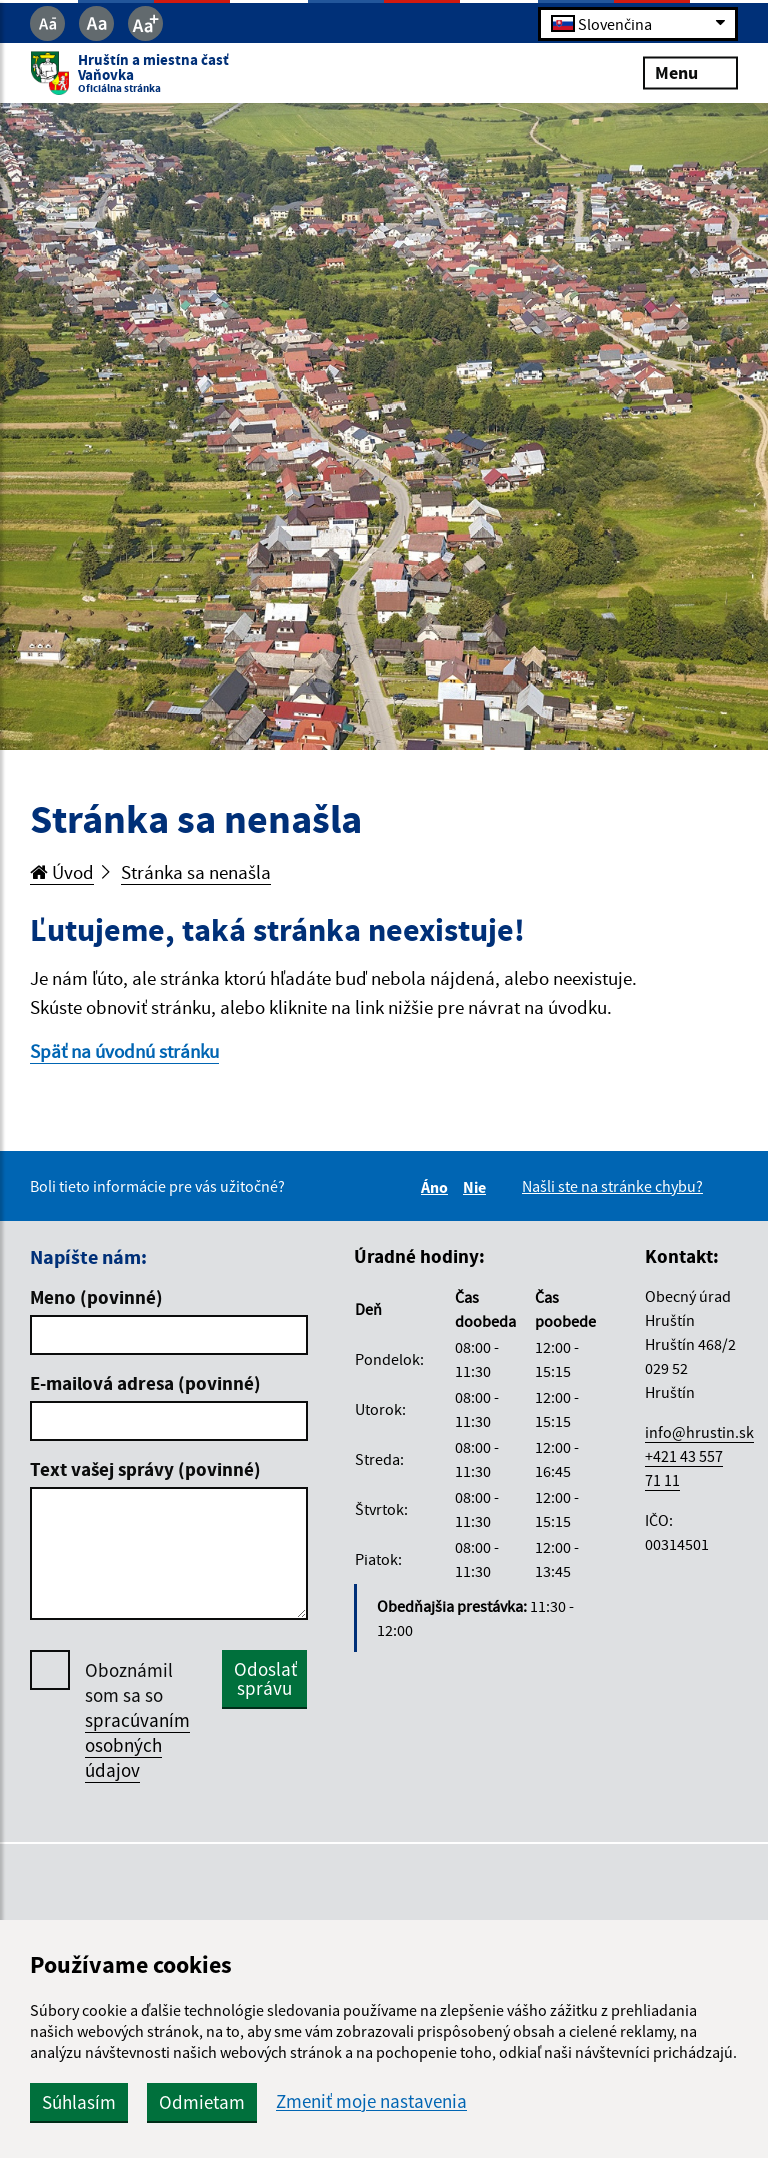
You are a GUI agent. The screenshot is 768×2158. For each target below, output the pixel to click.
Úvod (62, 872)
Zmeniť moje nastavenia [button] (371, 2101)
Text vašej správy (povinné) (145, 1469)
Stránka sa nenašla (196, 872)
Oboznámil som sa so (137, 1720)
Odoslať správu (265, 1678)
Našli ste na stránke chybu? (612, 1186)
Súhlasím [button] (79, 2102)
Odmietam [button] (202, 2102)
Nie (477, 1187)
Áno (437, 1187)
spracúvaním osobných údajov (137, 1745)
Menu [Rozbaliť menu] (690, 72)
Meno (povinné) (96, 1297)
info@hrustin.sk (699, 1432)
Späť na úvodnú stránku (124, 1051)
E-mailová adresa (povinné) (145, 1383)
